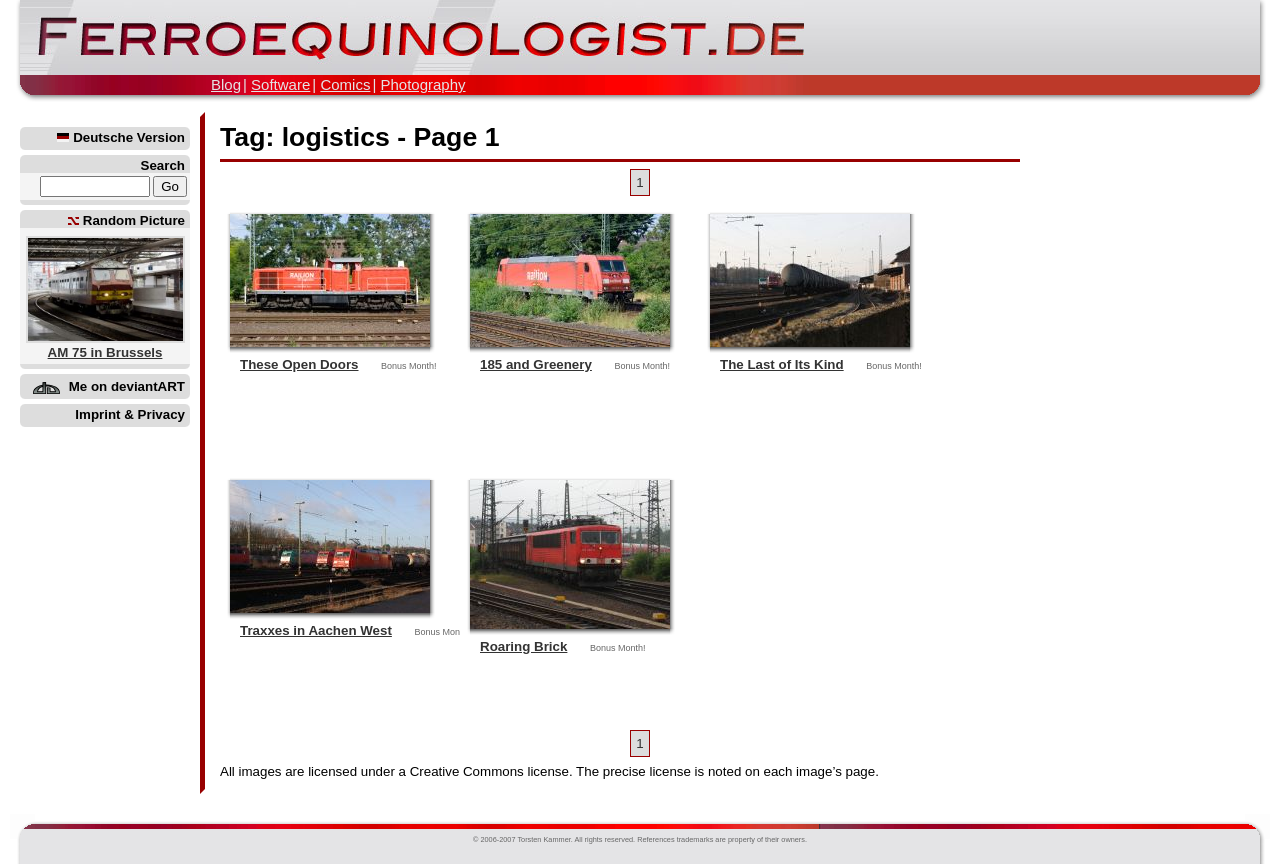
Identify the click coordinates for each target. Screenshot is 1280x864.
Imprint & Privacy (130, 414)
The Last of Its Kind (782, 364)
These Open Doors (299, 364)
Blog (226, 84)
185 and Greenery (536, 364)
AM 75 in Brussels (105, 352)
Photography (422, 84)
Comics (345, 84)
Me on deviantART (127, 386)
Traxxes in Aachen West (316, 630)
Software (280, 84)
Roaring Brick (523, 646)
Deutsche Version (121, 137)
